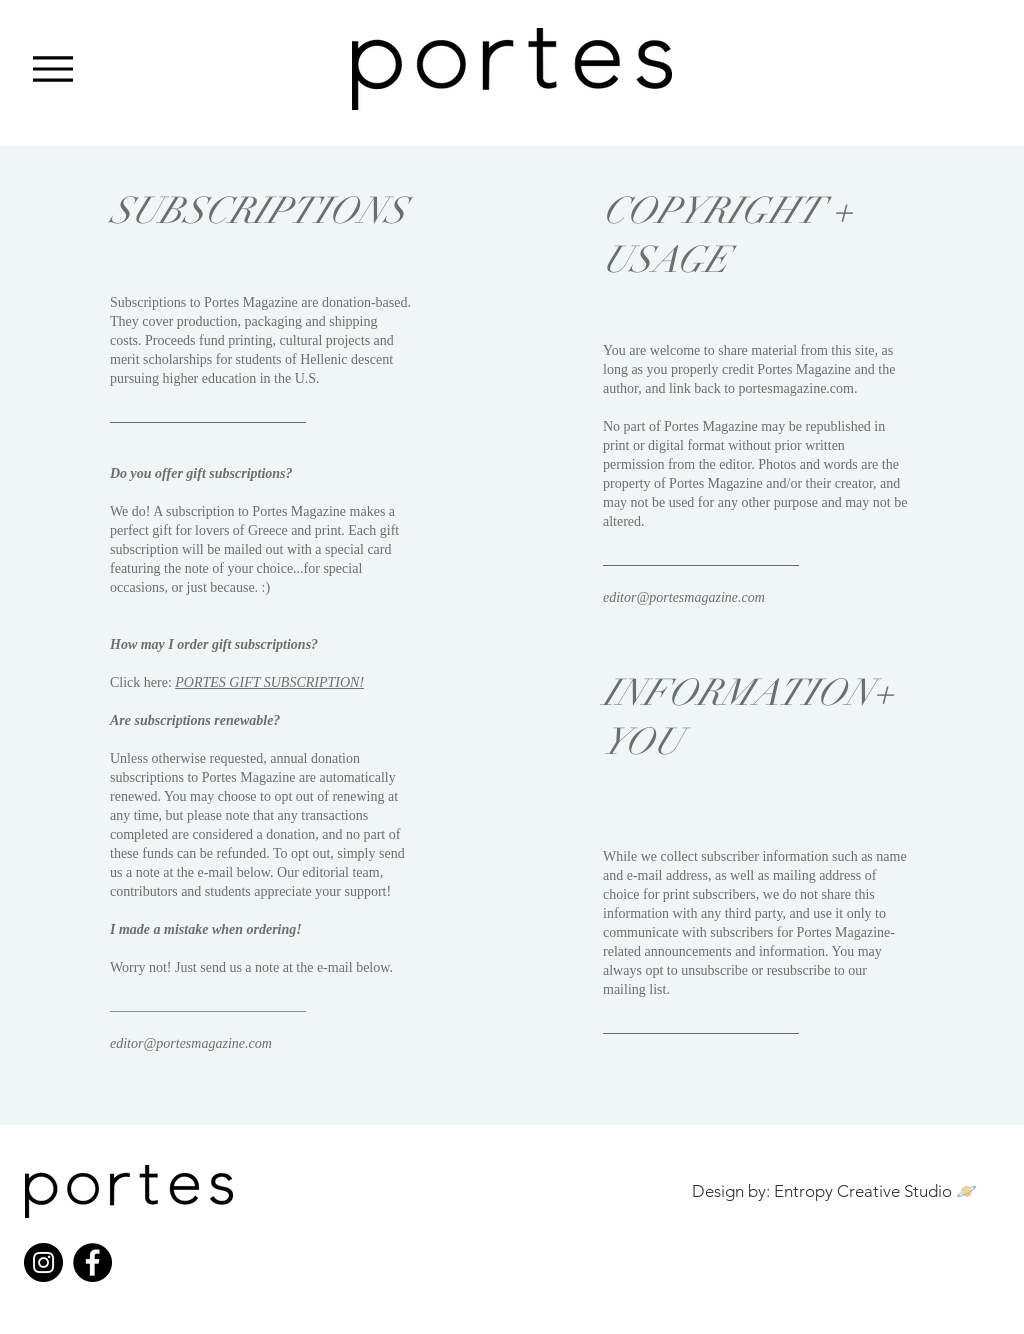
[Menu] (52, 68)
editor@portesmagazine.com (191, 1043)
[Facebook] (92, 1262)
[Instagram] (43, 1262)
